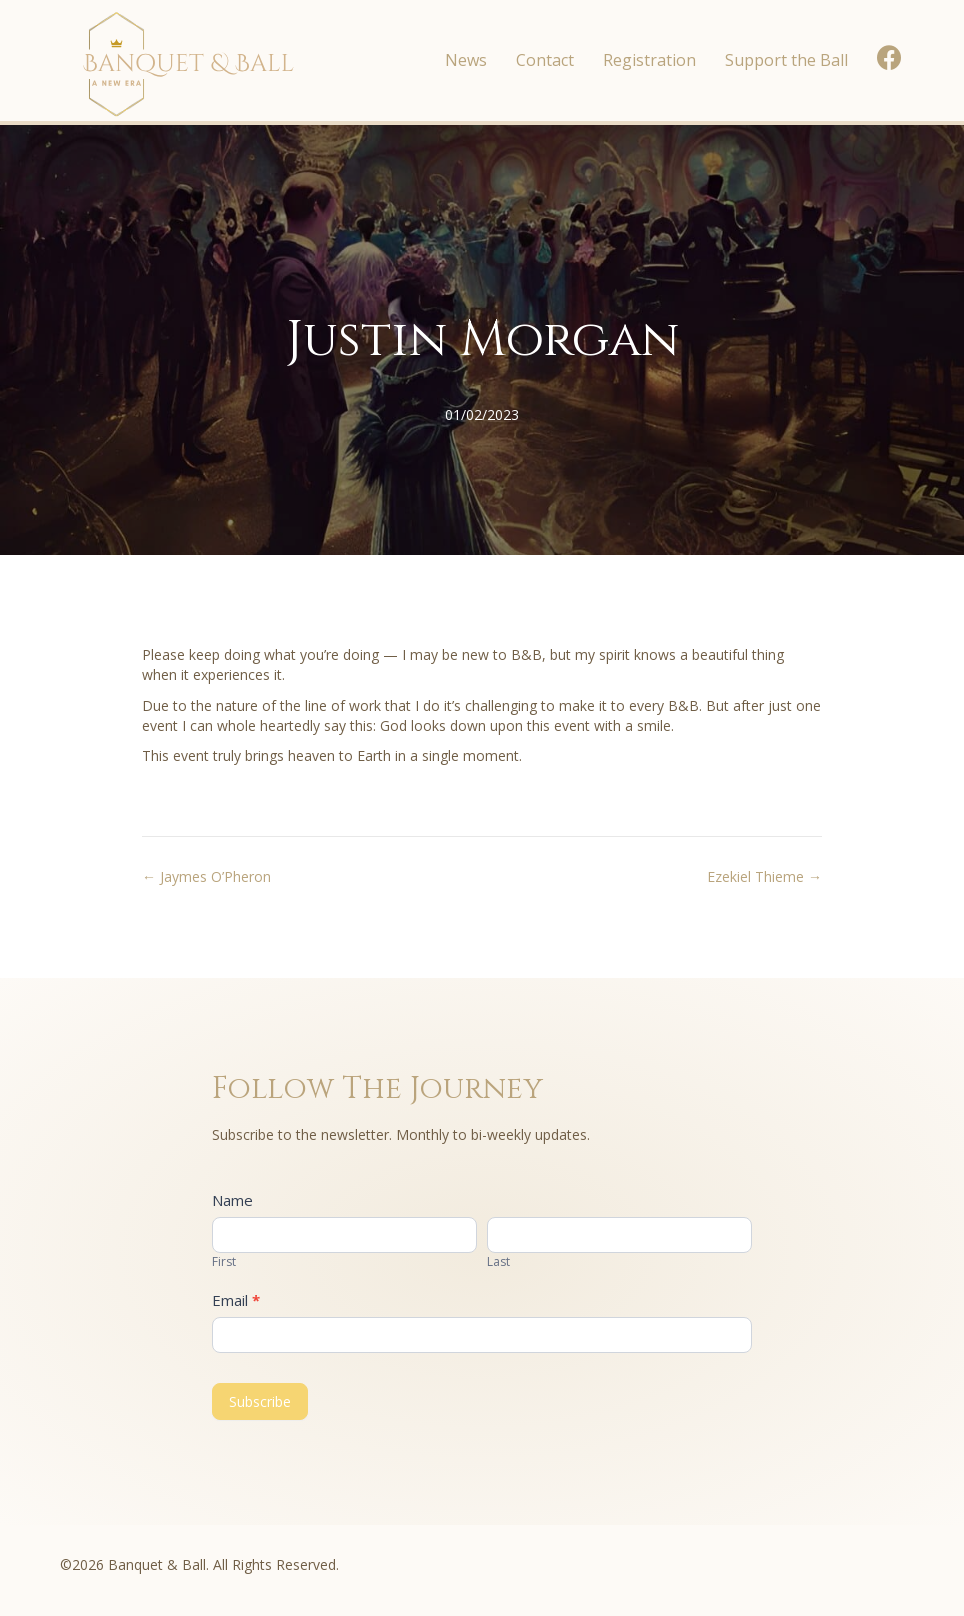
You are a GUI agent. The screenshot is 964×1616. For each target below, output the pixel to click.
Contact (545, 60)
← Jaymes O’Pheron (206, 876)
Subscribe (260, 1401)
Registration (649, 60)
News (466, 60)
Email (236, 1300)
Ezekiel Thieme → (764, 876)
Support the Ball (786, 60)
